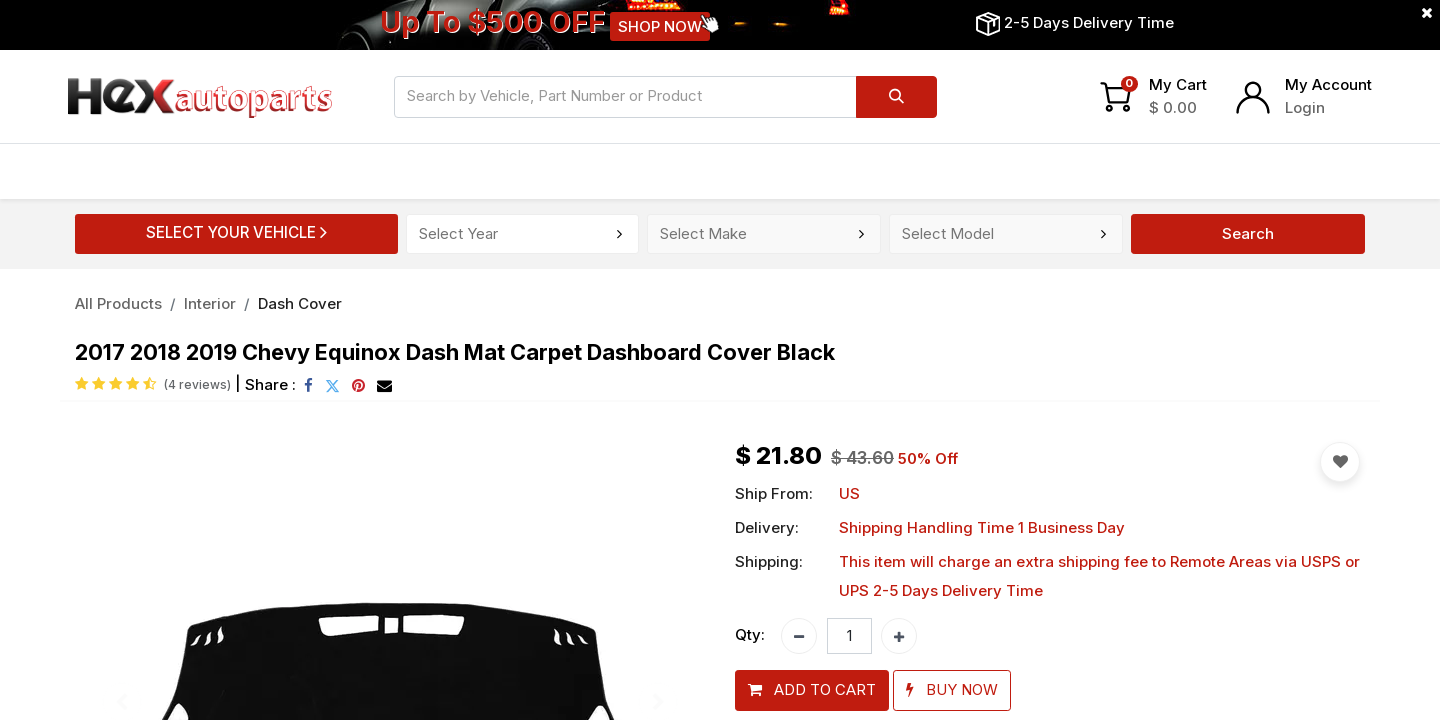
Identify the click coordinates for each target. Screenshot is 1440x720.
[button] (812, 690)
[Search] (896, 97)
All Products (118, 303)
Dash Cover (300, 303)
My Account (1328, 84)
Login (1305, 107)
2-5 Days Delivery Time (1089, 22)
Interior (210, 303)
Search (1248, 233)
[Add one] (899, 636)
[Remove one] (799, 636)
